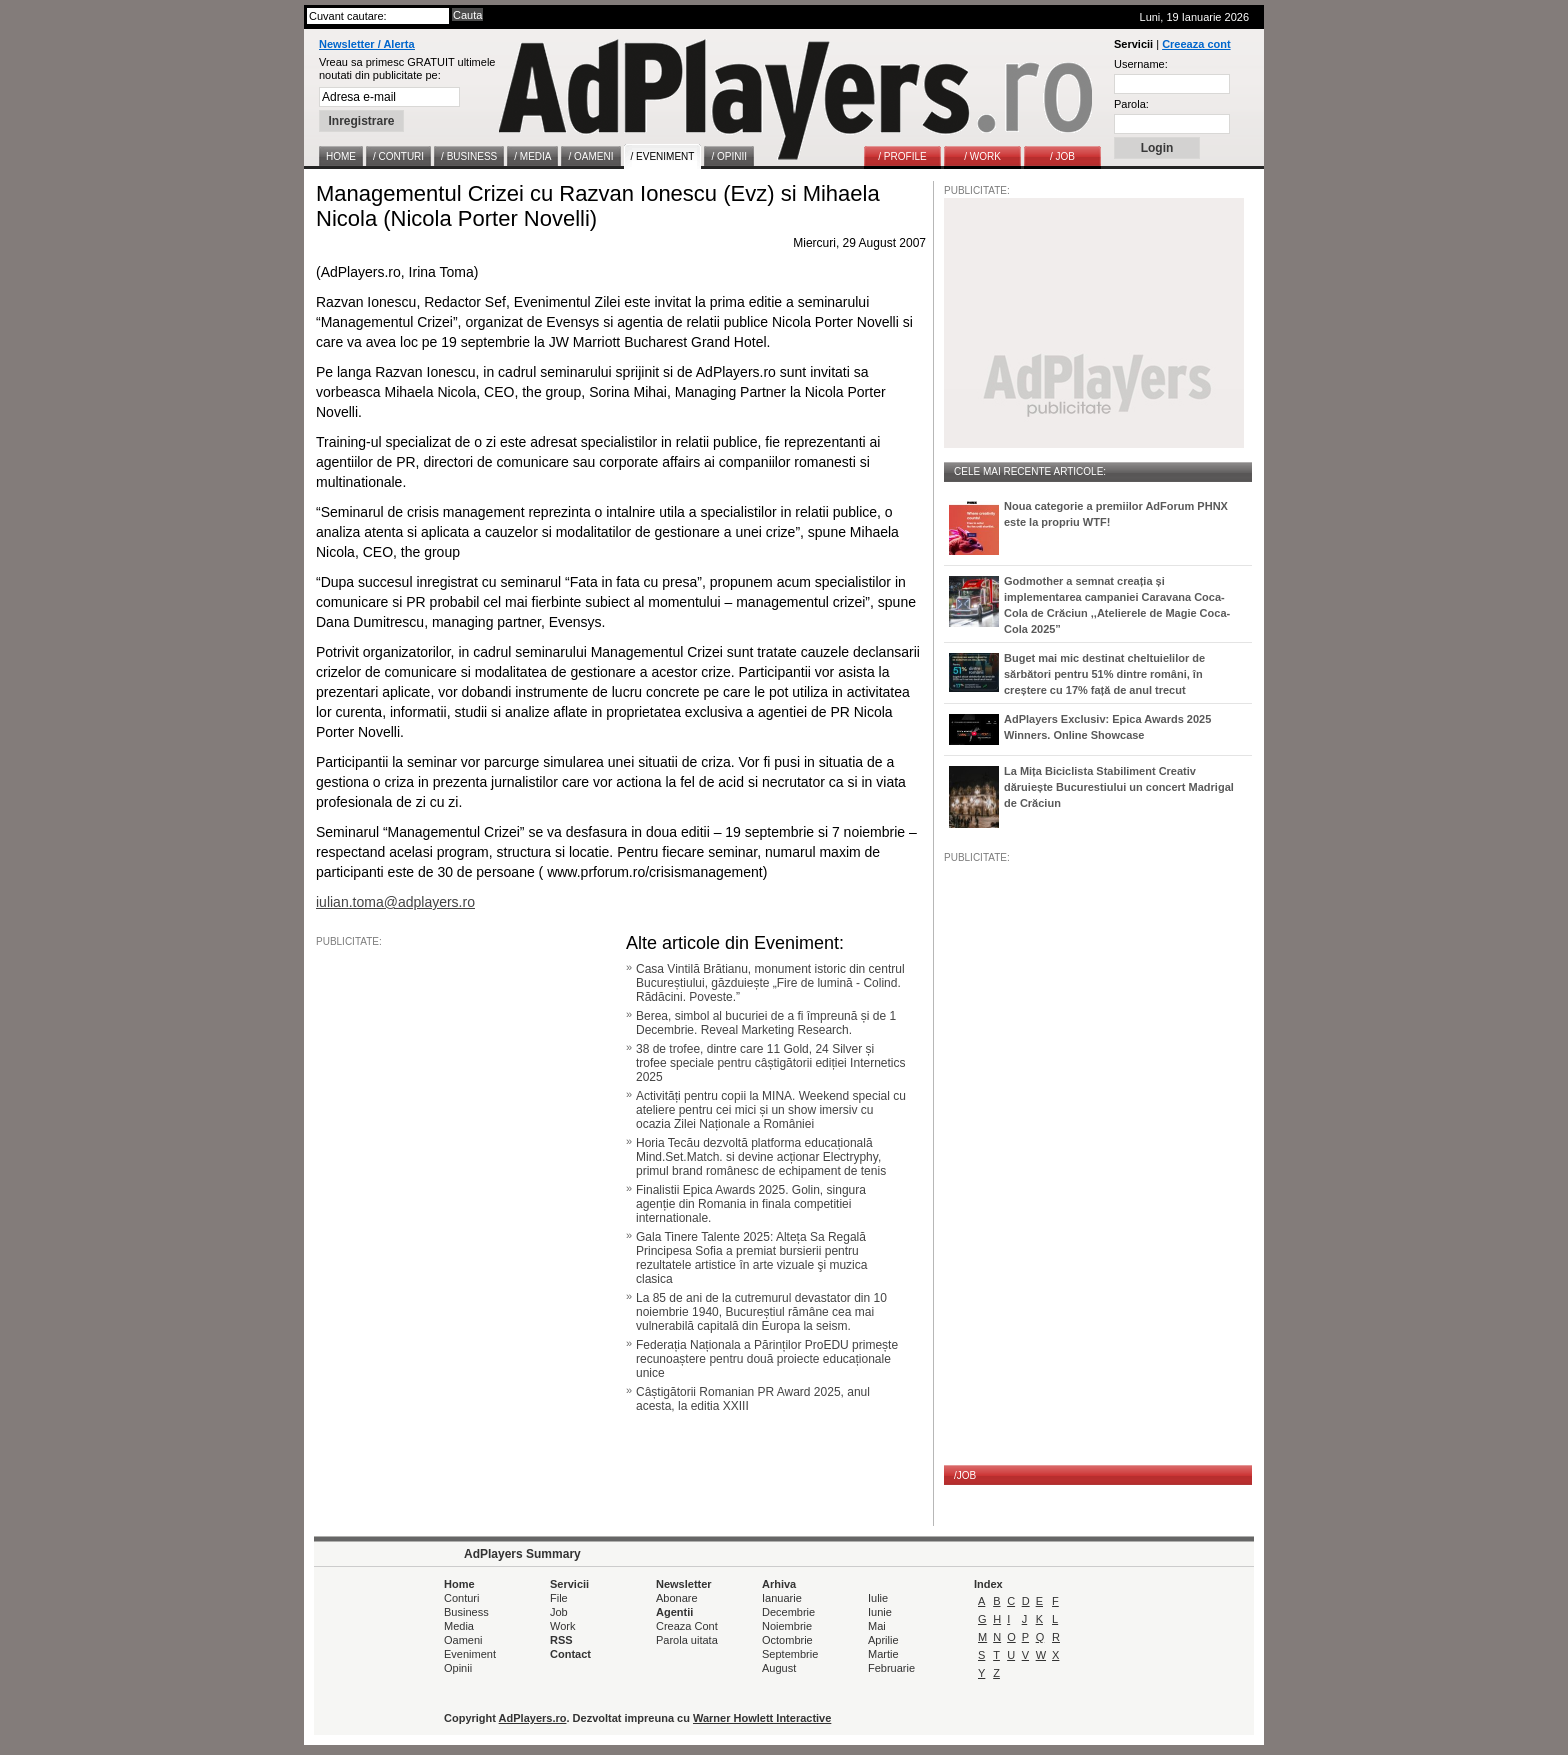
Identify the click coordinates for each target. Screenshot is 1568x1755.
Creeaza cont (1196, 44)
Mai (877, 1626)
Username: (1141, 64)
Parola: (1131, 104)
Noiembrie (787, 1626)
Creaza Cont (687, 1626)
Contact (570, 1654)
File (559, 1598)
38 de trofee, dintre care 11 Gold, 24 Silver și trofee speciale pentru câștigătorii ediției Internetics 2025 (770, 1063)
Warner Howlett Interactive (762, 1718)
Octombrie (787, 1640)
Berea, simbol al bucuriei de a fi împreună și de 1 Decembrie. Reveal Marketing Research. (766, 1023)
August (779, 1668)
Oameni (463, 1640)
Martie (883, 1654)
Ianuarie (782, 1598)
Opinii (458, 1668)
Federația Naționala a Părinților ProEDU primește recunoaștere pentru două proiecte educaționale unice (767, 1359)
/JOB (965, 1475)
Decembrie (788, 1612)
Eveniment (470, 1654)
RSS (561, 1640)
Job (559, 1612)
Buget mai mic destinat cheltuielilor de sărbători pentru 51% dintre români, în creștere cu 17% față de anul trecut (1104, 674)
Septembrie (790, 1654)
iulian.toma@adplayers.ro (395, 902)
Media (459, 1626)
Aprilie (883, 1640)
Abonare (677, 1598)
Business (466, 1612)
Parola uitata (687, 1640)
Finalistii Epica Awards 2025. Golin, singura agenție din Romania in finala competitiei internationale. (751, 1204)
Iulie (878, 1598)
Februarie (891, 1668)
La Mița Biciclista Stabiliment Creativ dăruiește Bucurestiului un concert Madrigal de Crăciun (1119, 787)
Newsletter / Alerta (367, 44)
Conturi (461, 1598)
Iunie (880, 1612)
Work (562, 1626)
